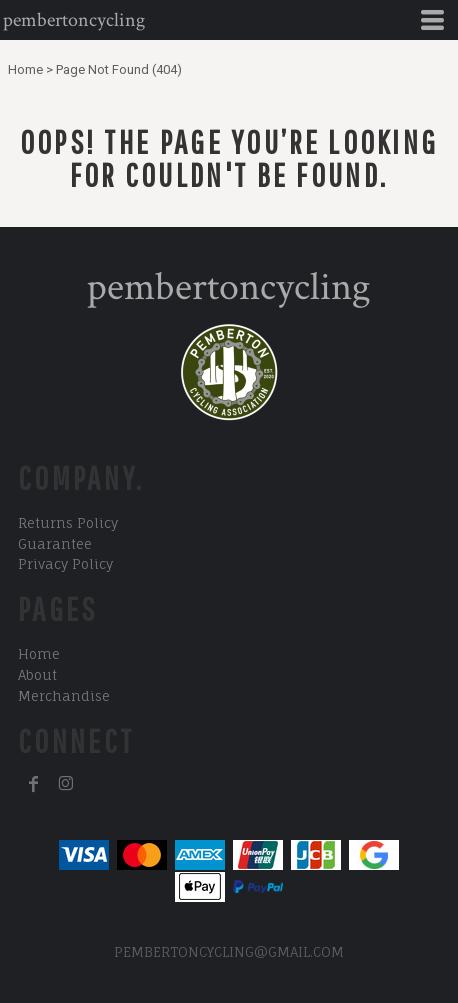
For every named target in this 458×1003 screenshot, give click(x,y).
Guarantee (55, 544)
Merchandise (64, 696)
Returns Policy (68, 523)
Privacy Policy (65, 564)
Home (25, 69)
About (37, 675)
